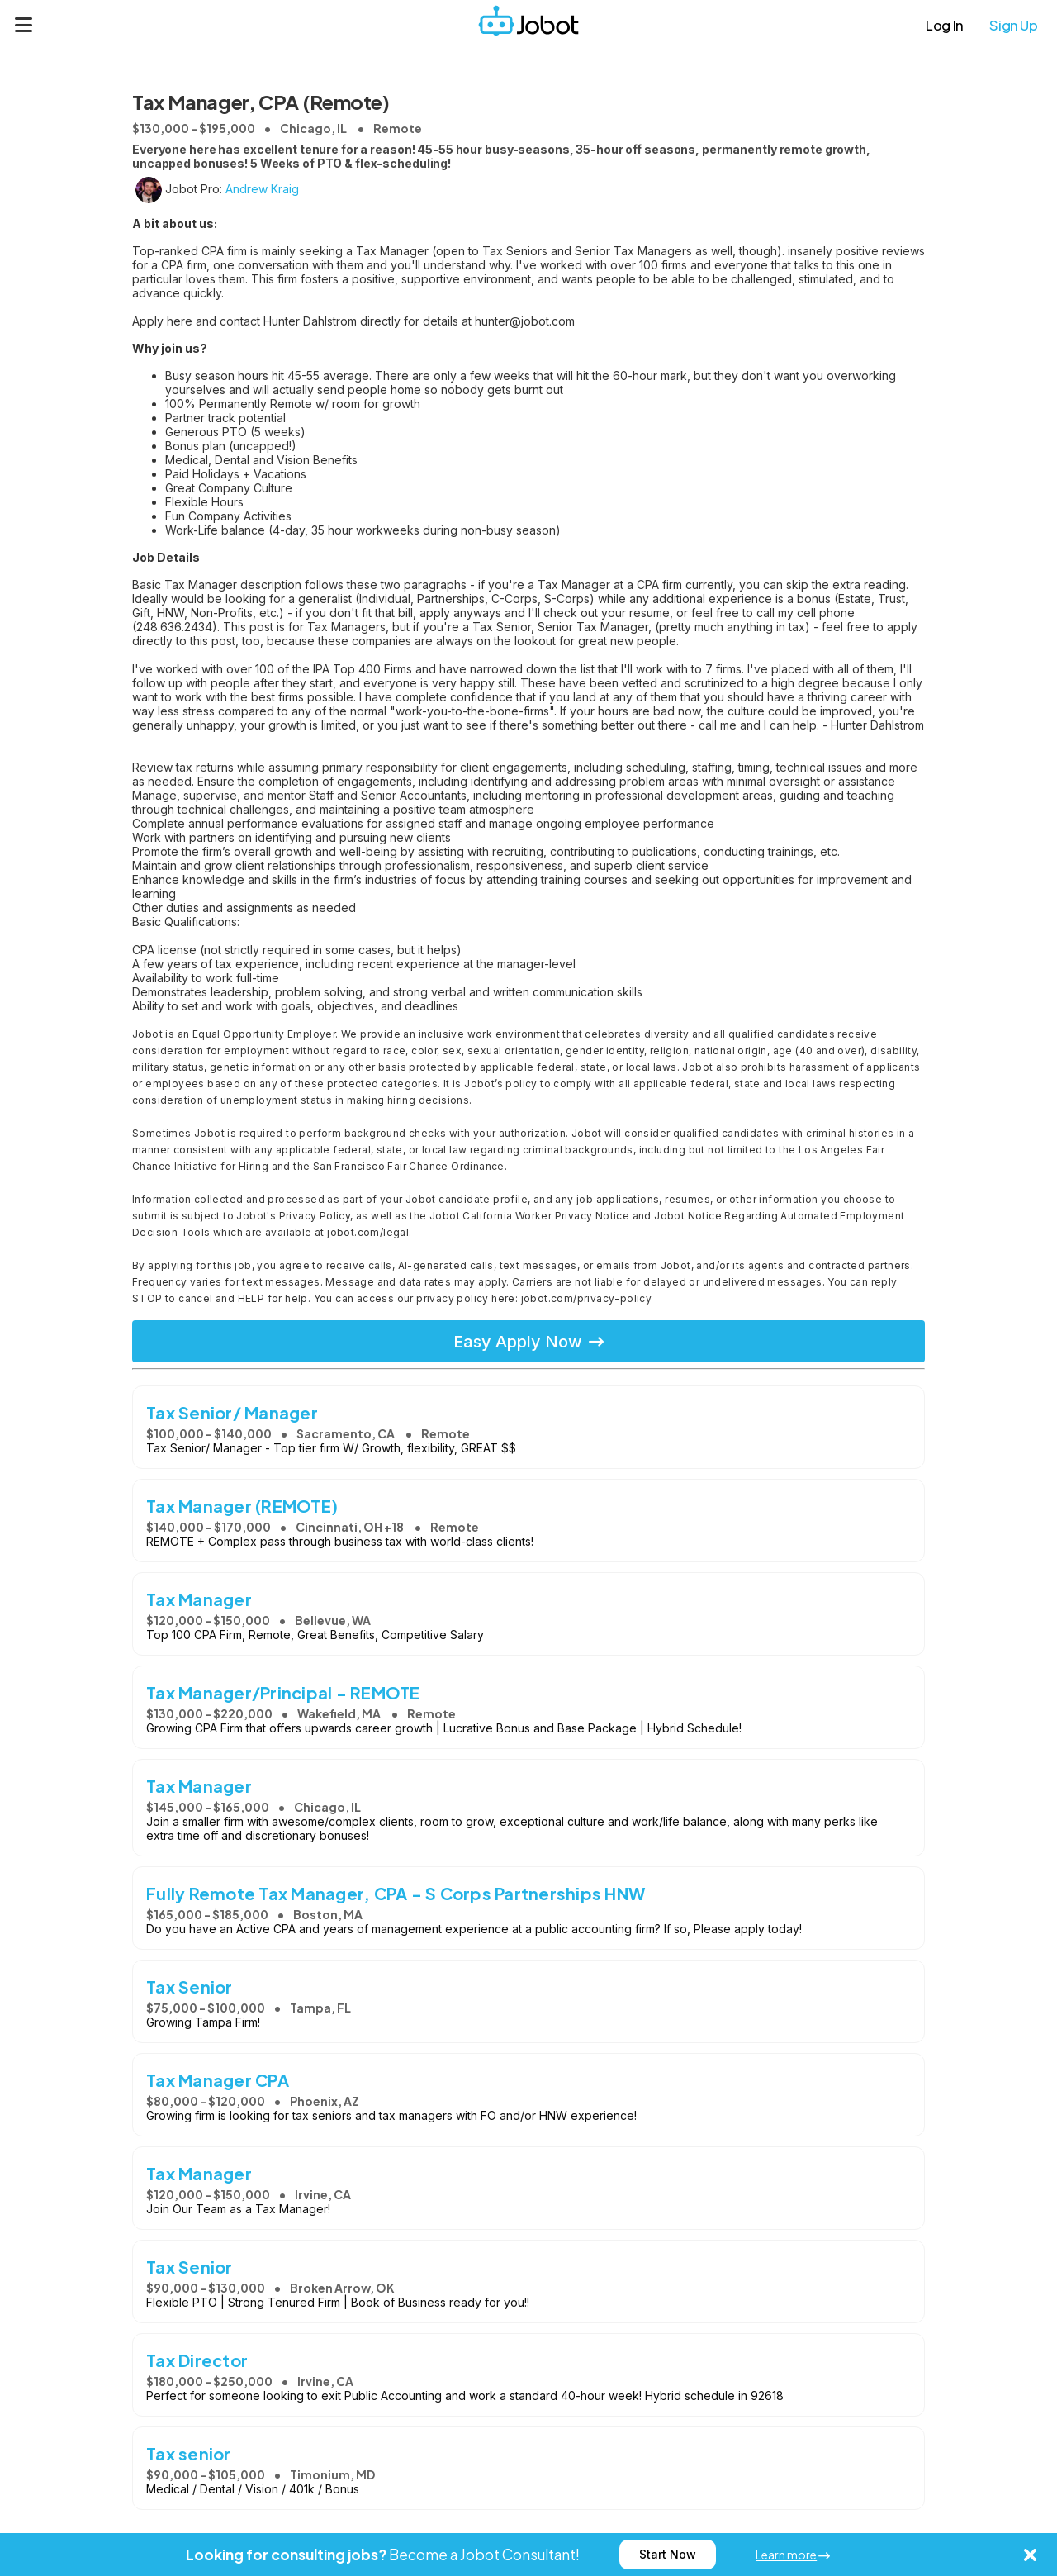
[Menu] (24, 25)
